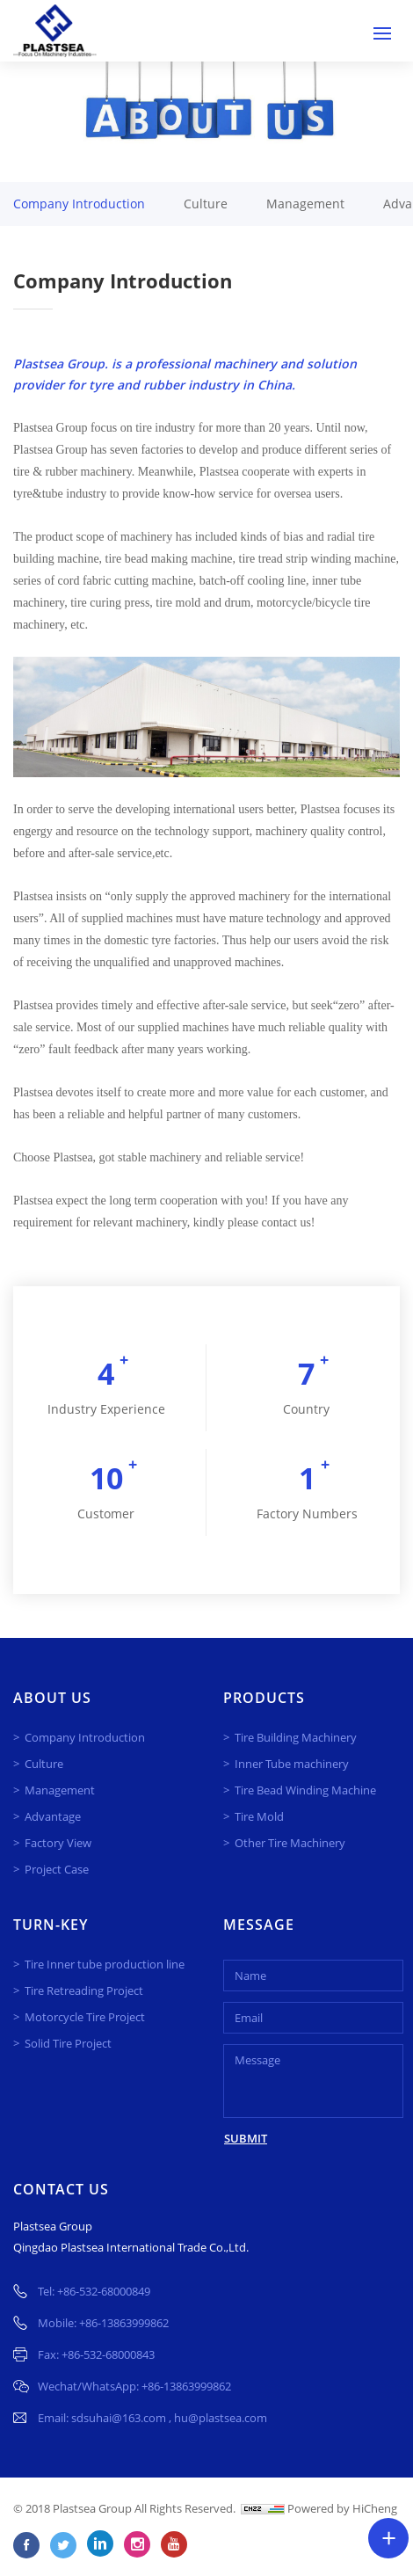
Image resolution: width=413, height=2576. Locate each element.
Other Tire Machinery (290, 1843)
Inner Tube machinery (292, 1764)
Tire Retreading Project (84, 1990)
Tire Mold (259, 1816)
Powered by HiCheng (342, 2508)
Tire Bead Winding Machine (305, 1790)
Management (305, 203)
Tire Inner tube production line (105, 1964)
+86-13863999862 (124, 2323)
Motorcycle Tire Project (85, 2017)
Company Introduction (79, 203)
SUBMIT (245, 2138)
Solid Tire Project (68, 2043)
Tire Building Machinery (296, 1737)
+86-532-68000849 (103, 2291)
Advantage (53, 1816)
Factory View (58, 1843)
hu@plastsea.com (220, 2418)
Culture (206, 203)
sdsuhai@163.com (120, 2418)
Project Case (57, 1869)
